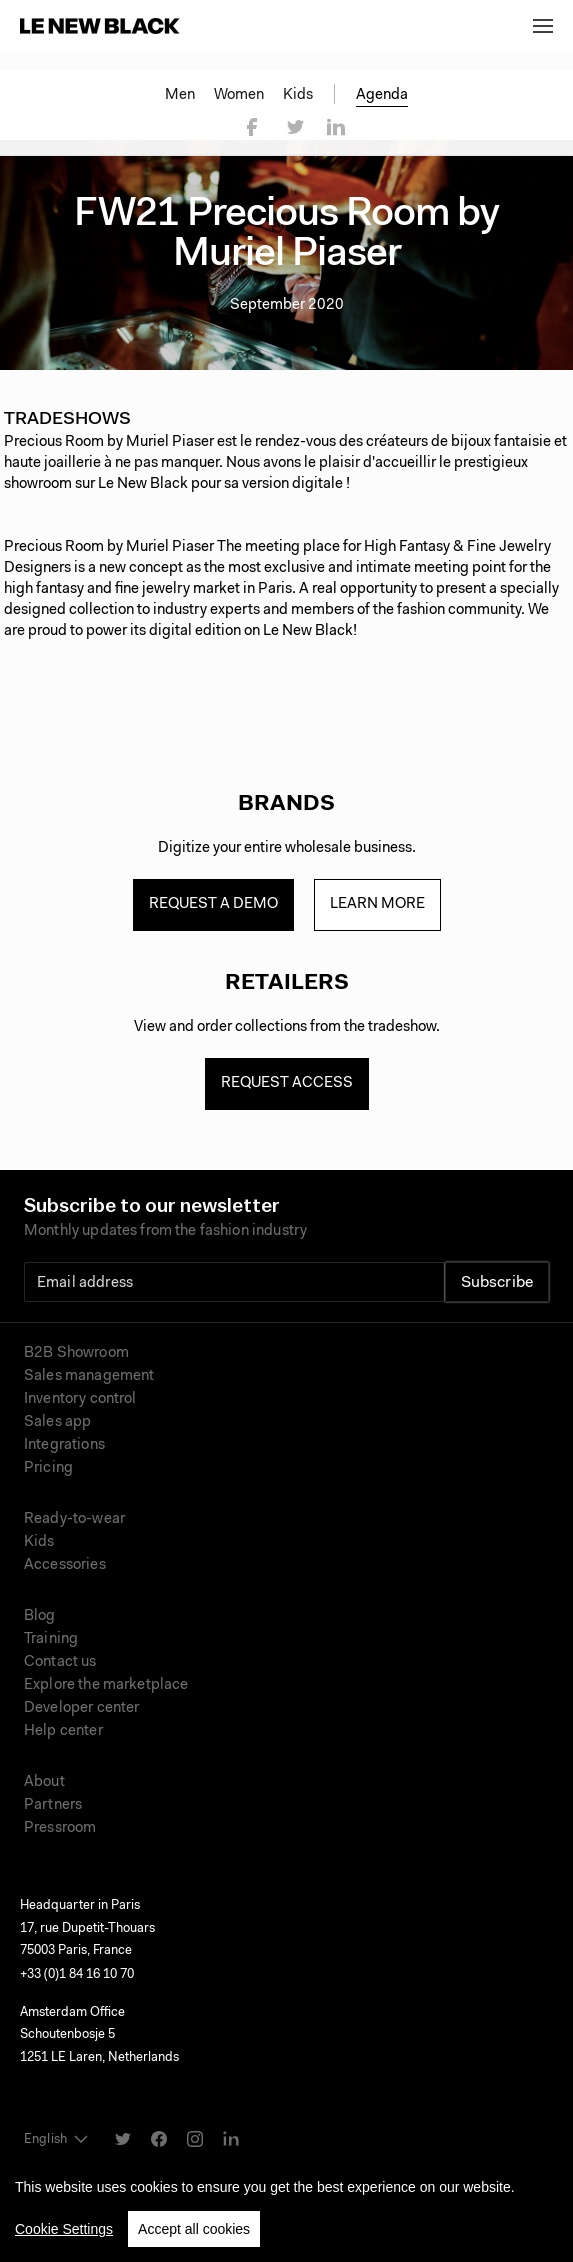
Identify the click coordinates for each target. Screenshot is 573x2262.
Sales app (57, 1422)
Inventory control (80, 1399)
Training (51, 1639)
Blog (40, 1616)
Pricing (48, 1468)
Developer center (81, 1708)
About (44, 1782)
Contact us (60, 1662)
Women (239, 95)
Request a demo (213, 904)
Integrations (64, 1445)
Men (180, 95)
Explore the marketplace (106, 1685)
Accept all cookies (194, 2229)
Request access (287, 1083)
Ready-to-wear (74, 1519)
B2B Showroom (76, 1353)
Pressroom (60, 1828)
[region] (286, 2205)
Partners (53, 1805)
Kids (298, 95)
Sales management (89, 1376)
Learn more (377, 904)
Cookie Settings (64, 2229)
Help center (63, 1731)
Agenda (382, 95)
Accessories (65, 1565)
